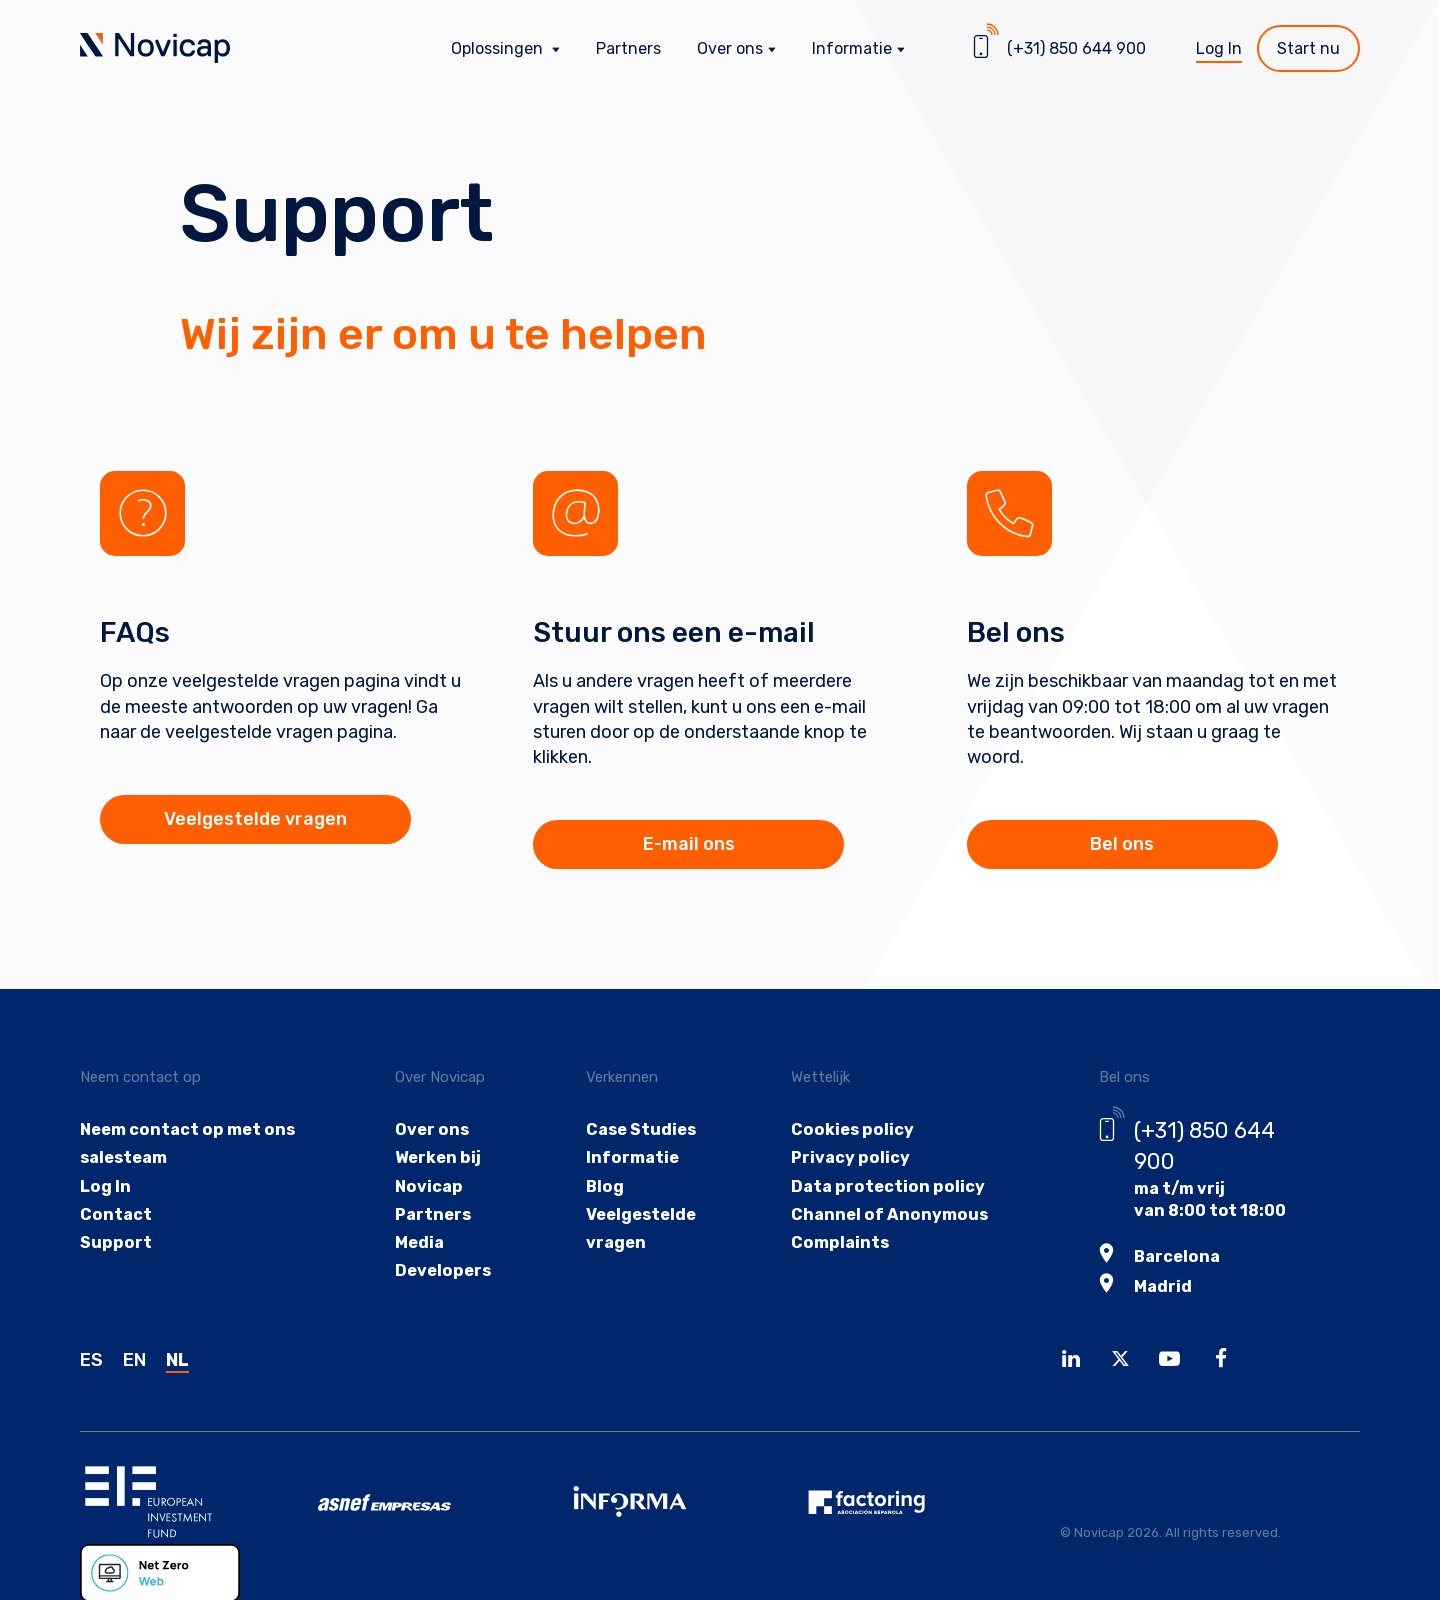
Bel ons (1117, 844)
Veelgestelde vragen (250, 819)
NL (177, 1358)
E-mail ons (683, 844)
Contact (115, 1215)
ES (91, 1358)
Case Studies (639, 1129)
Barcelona (1174, 1255)
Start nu (1308, 48)
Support (114, 1244)
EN (134, 1358)
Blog (602, 1187)
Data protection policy (885, 1187)
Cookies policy (850, 1129)
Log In (1219, 48)
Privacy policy (849, 1158)
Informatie (630, 1158)
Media (418, 1244)
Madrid (1161, 1284)
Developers (441, 1273)
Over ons (430, 1129)
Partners (628, 48)
